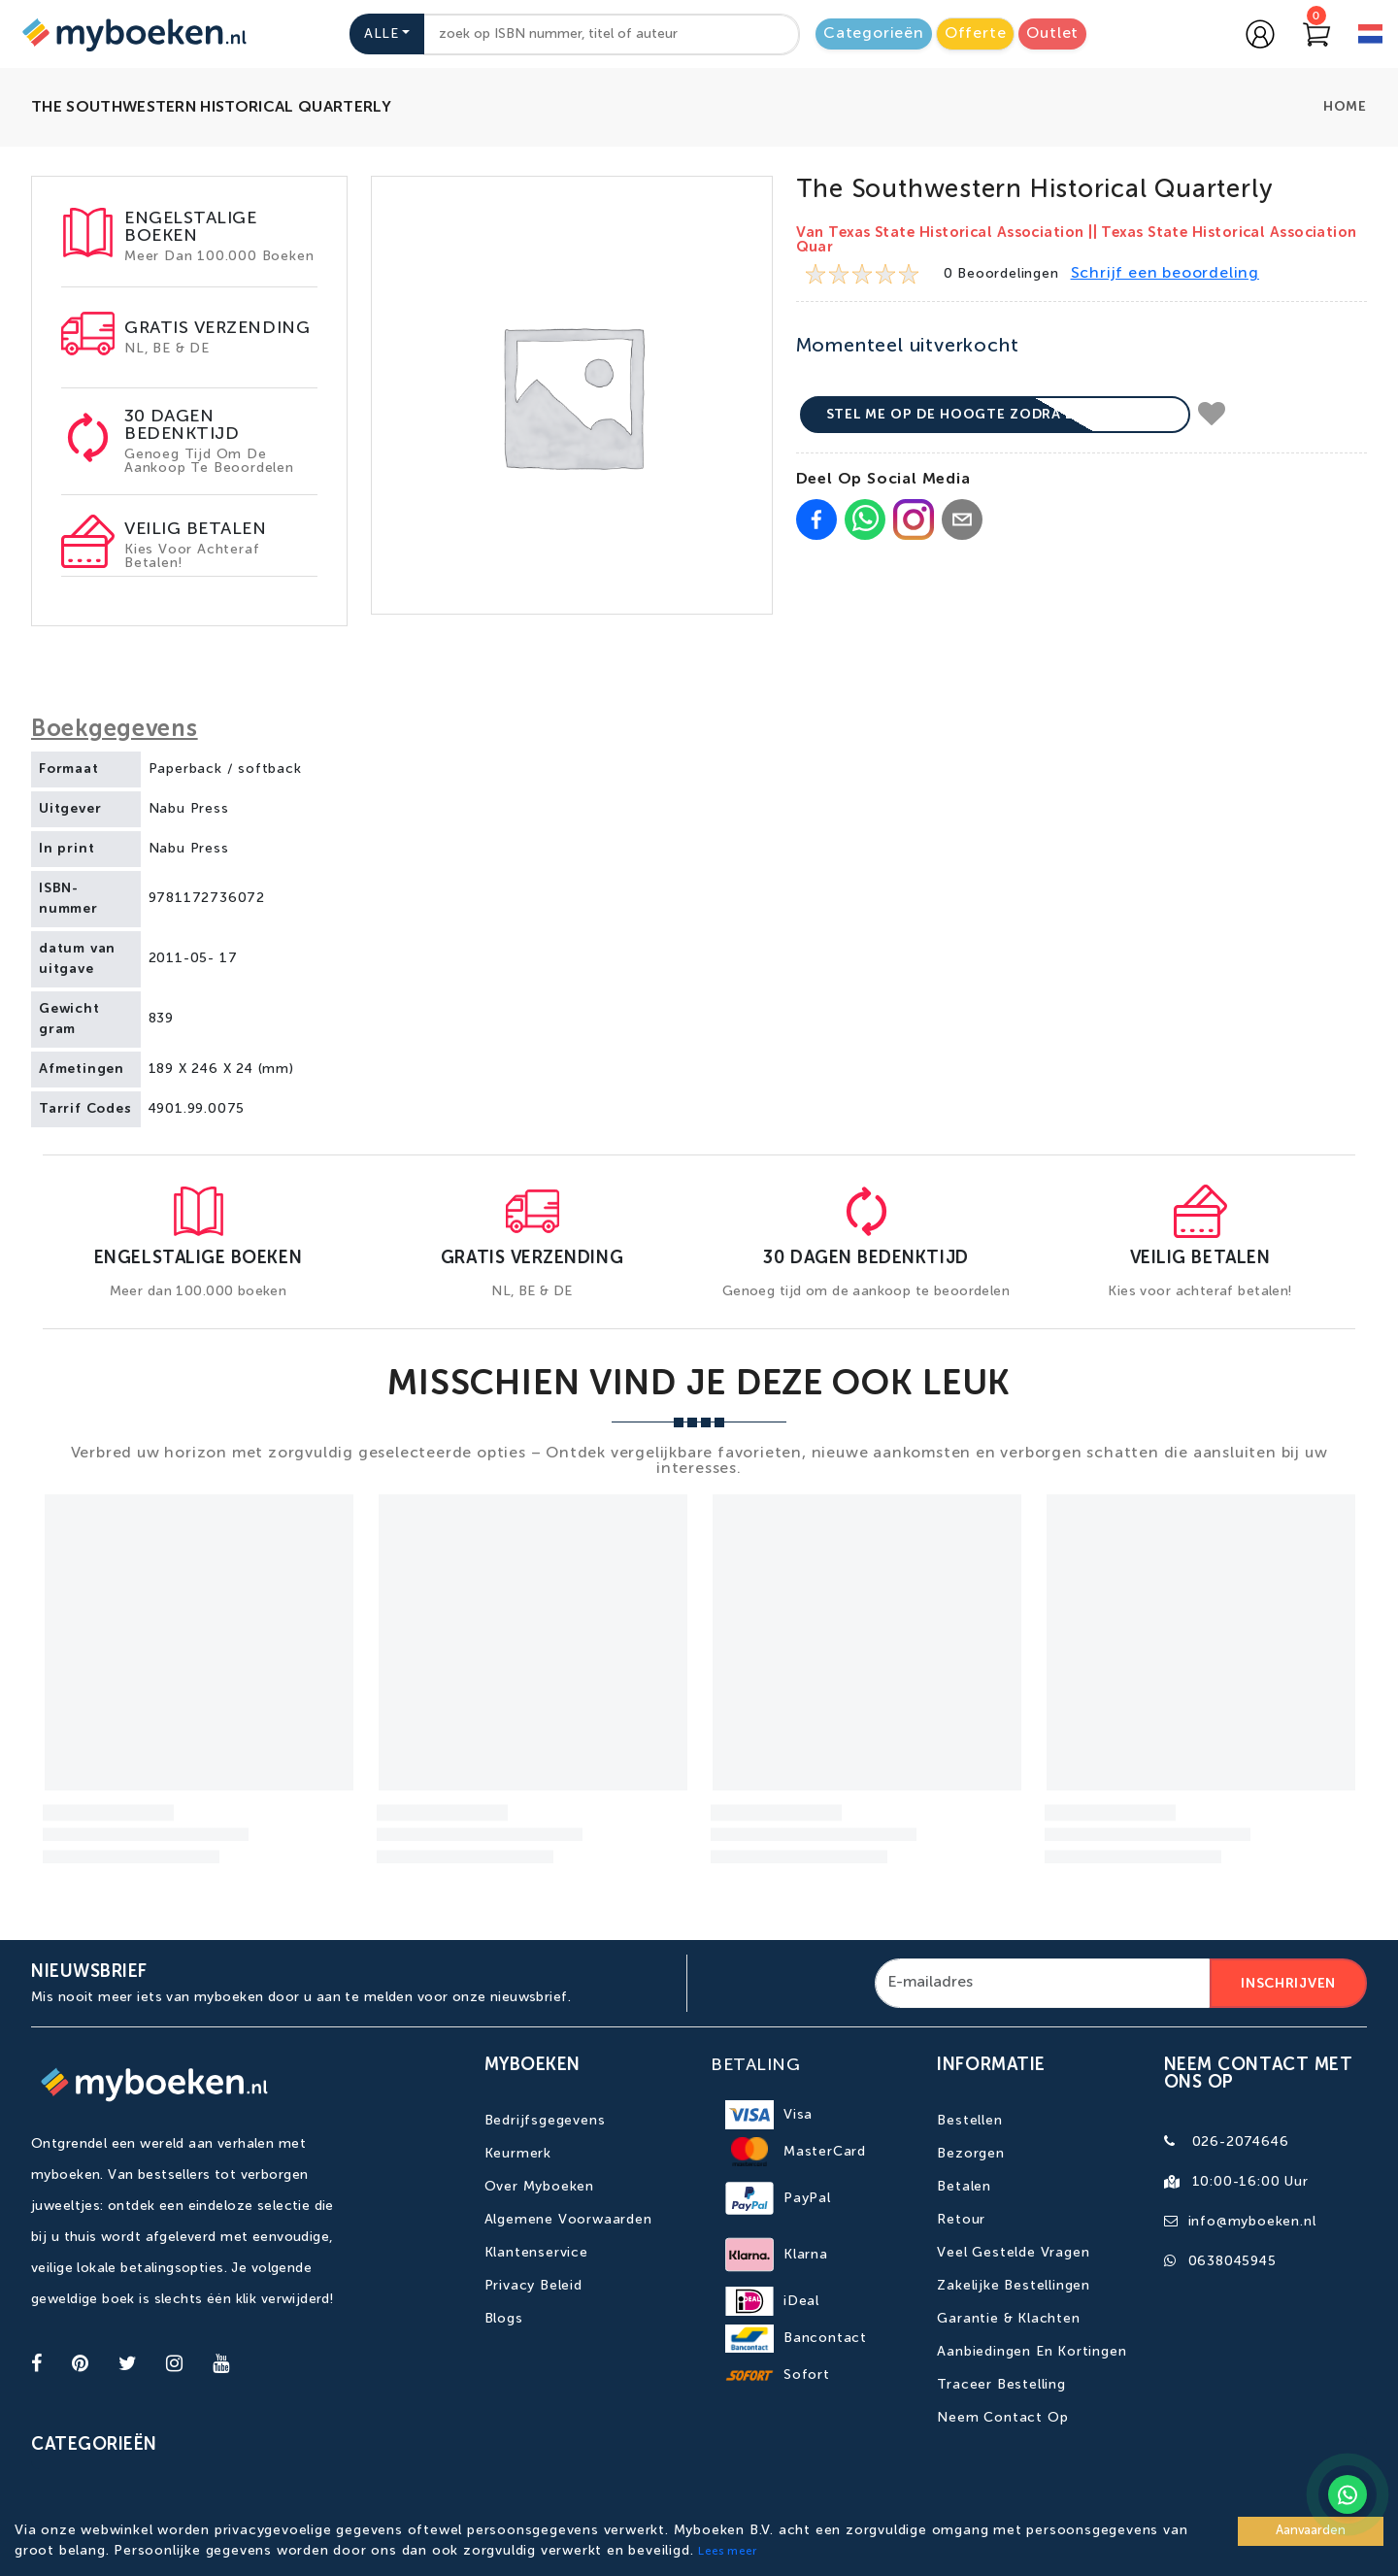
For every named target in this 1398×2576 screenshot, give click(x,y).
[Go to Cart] (1316, 34)
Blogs (503, 2318)
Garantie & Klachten (1008, 2318)
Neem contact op (1002, 2418)
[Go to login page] (1260, 34)
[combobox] (611, 34)
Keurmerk (517, 2153)
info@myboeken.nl (1252, 2221)
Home (1345, 107)
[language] (1370, 36)
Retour (961, 2219)
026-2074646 (1240, 2142)
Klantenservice (536, 2252)
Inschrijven (1288, 1984)
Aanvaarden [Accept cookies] (1311, 2531)
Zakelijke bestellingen (1013, 2285)
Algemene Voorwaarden (568, 2219)
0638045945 (1232, 2261)
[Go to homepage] (132, 34)
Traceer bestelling (1001, 2385)
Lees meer (727, 2552)
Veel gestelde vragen (1013, 2252)
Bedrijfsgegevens (545, 2120)
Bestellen (969, 2120)
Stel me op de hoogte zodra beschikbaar (995, 414)
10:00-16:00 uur (1250, 2182)
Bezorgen (970, 2153)
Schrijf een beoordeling (1165, 274)
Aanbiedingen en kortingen (1031, 2352)
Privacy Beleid (533, 2285)
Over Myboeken (539, 2186)
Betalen (964, 2186)
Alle (381, 34)
